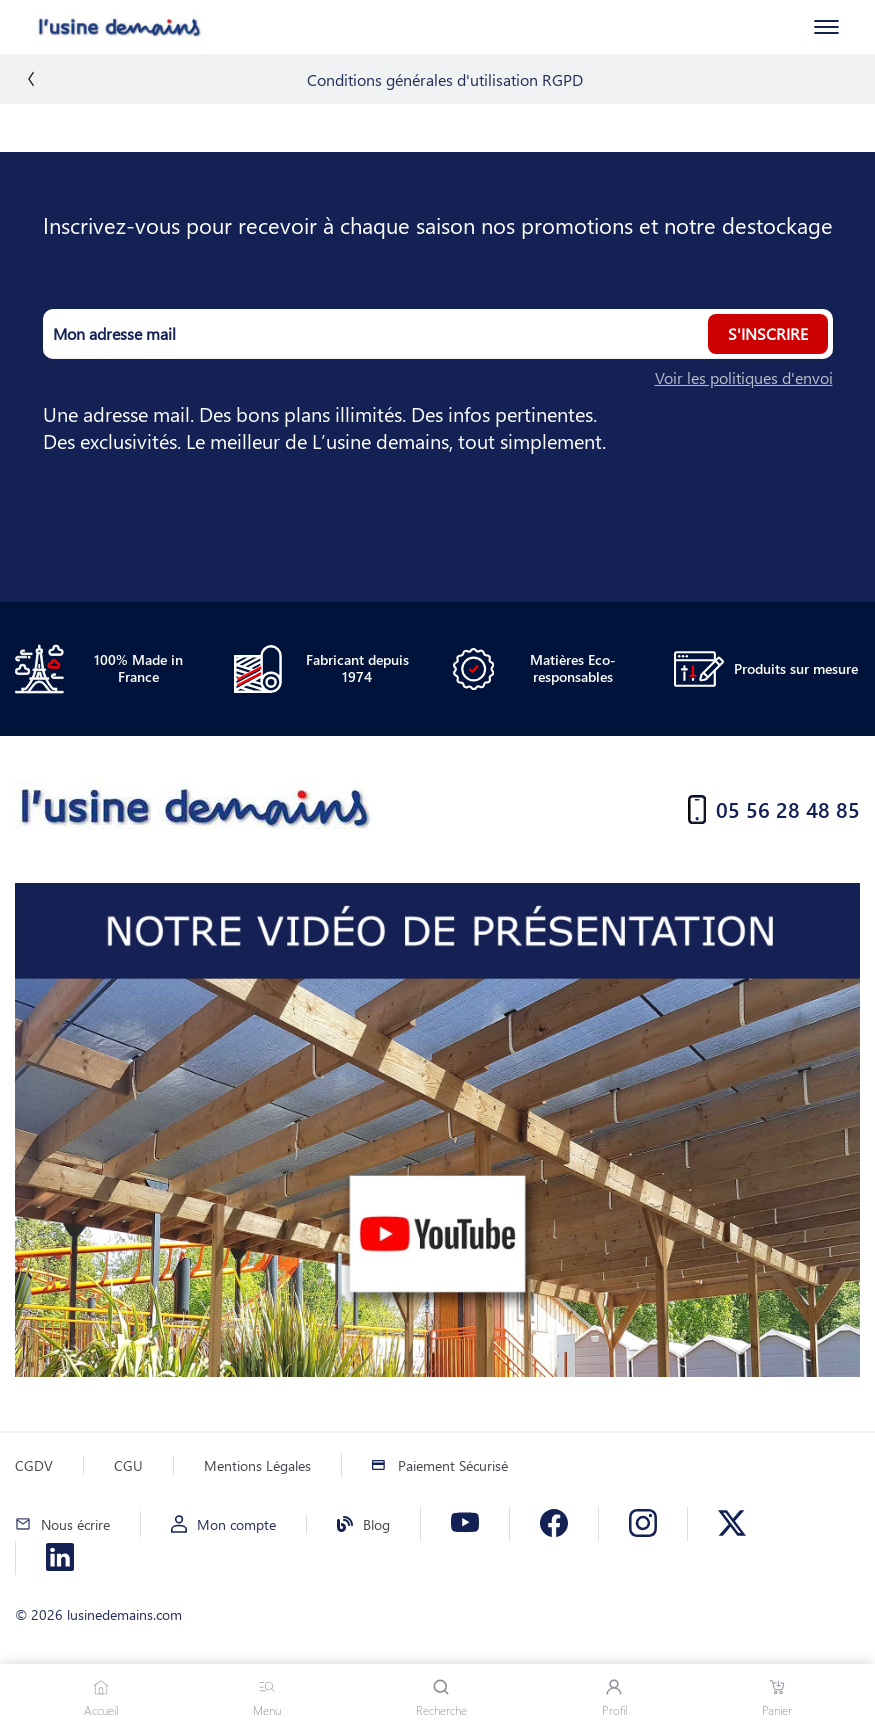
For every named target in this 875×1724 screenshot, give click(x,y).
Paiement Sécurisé (453, 1465)
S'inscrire (768, 333)
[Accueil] (93, 27)
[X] (732, 1524)
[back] (31, 79)
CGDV (34, 1465)
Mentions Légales (257, 1465)
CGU (128, 1465)
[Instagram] (643, 1524)
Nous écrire (75, 1524)
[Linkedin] (60, 1558)
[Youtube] (465, 1524)
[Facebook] (554, 1524)
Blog (376, 1524)
